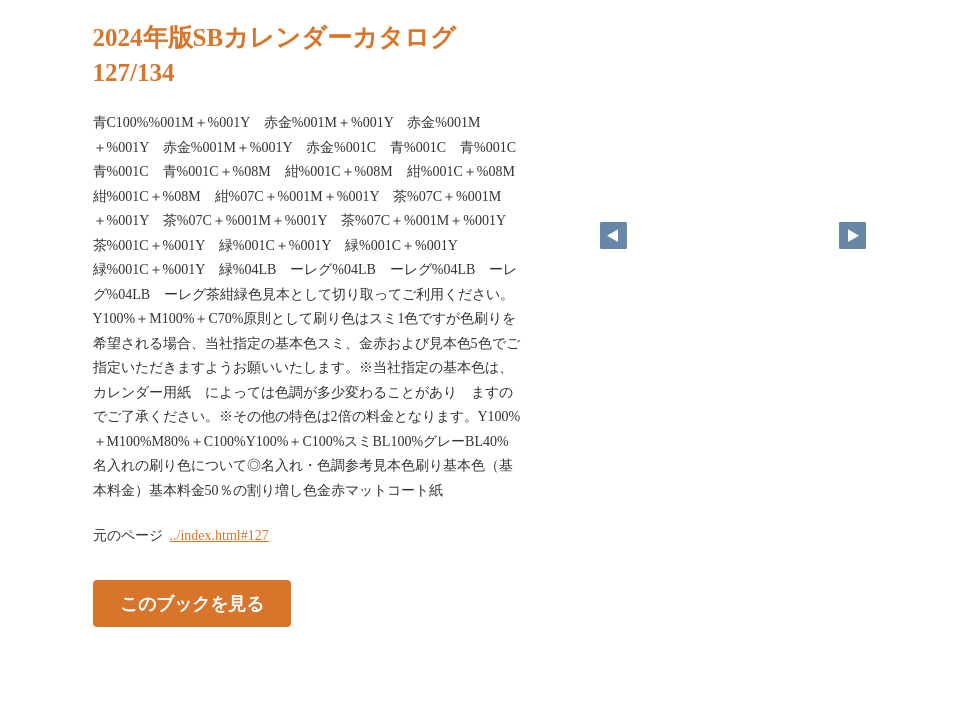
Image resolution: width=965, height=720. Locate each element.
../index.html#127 (219, 535)
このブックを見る (192, 604)
